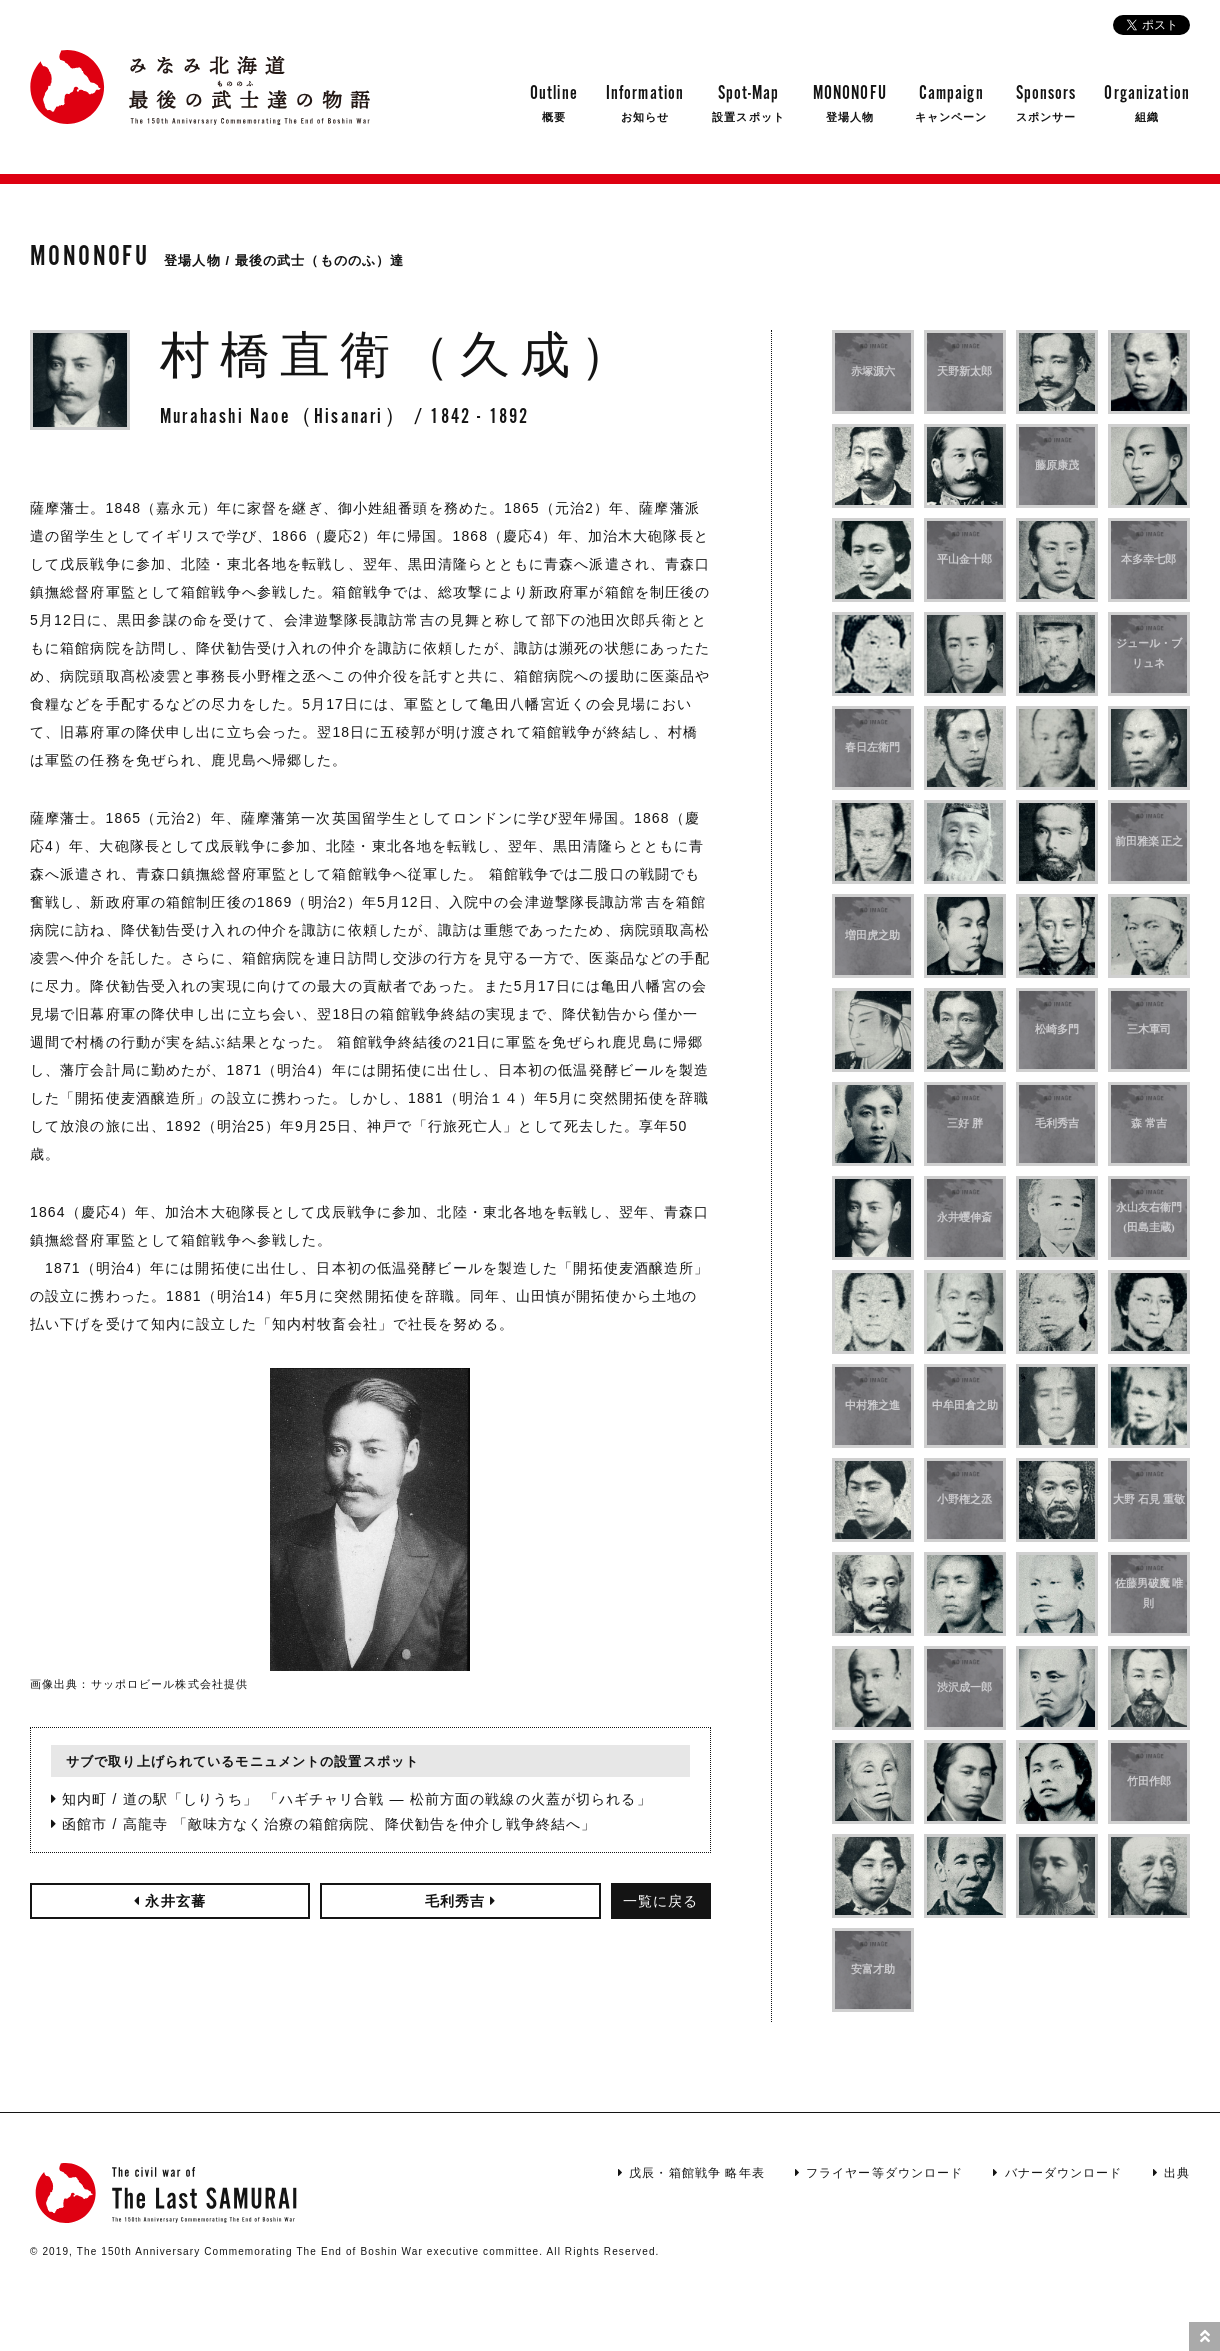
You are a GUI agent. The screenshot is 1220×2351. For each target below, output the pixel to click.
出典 (1171, 2173)
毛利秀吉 (461, 1901)
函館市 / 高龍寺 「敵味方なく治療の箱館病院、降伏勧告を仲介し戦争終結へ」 (323, 1824)
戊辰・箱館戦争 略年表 (691, 2173)
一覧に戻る (661, 1901)
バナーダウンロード (1057, 2173)
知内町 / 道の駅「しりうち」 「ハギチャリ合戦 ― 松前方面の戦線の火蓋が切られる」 (351, 1799)
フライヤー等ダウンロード (879, 2173)
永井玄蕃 (170, 1901)
